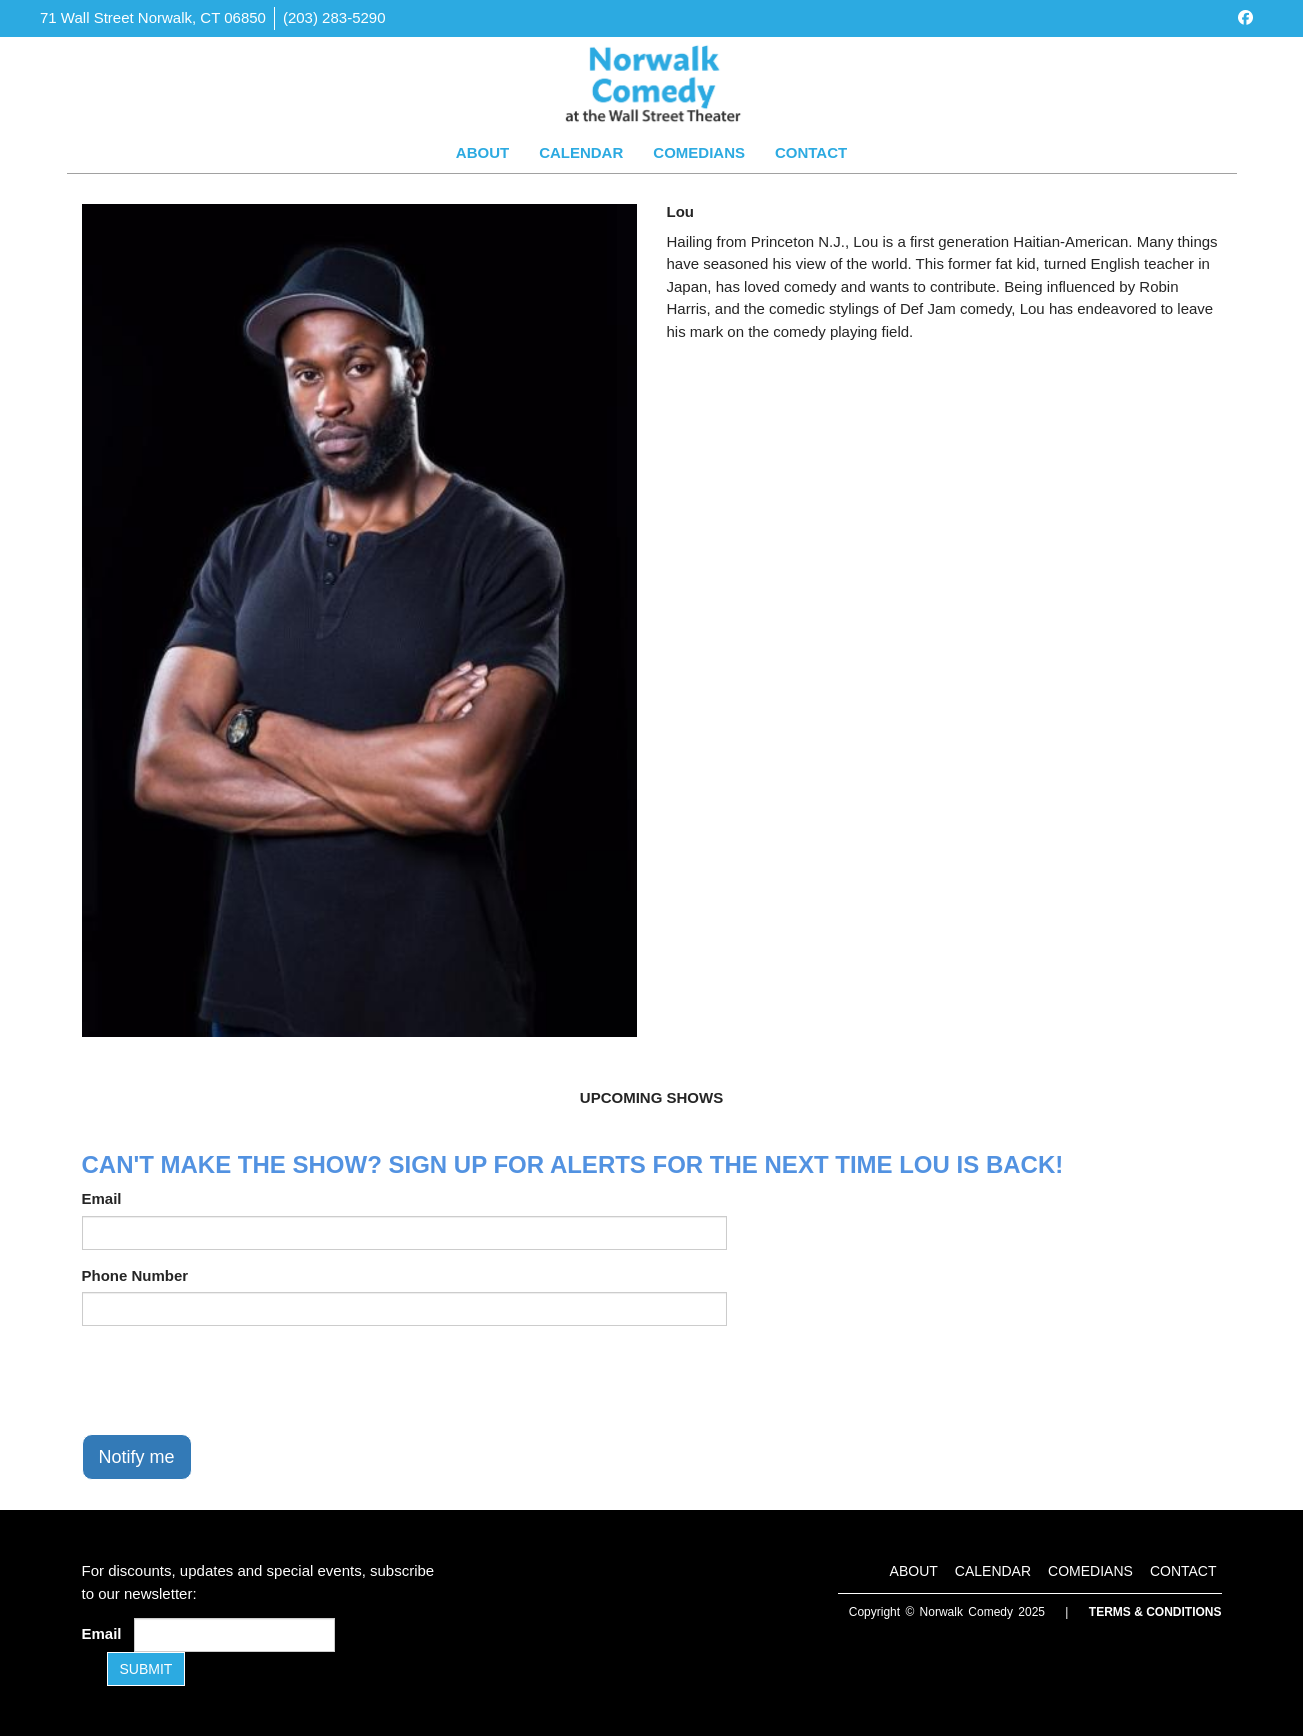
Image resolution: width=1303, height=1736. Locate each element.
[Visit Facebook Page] (1245, 17)
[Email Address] (234, 1635)
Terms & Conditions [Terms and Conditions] (1155, 1612)
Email (102, 1198)
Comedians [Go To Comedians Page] (699, 152)
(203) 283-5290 (334, 17)
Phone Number (135, 1275)
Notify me (137, 1457)
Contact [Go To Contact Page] (811, 152)
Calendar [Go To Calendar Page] (581, 152)
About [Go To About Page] (482, 152)
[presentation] (234, 1380)
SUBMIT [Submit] (146, 1669)
